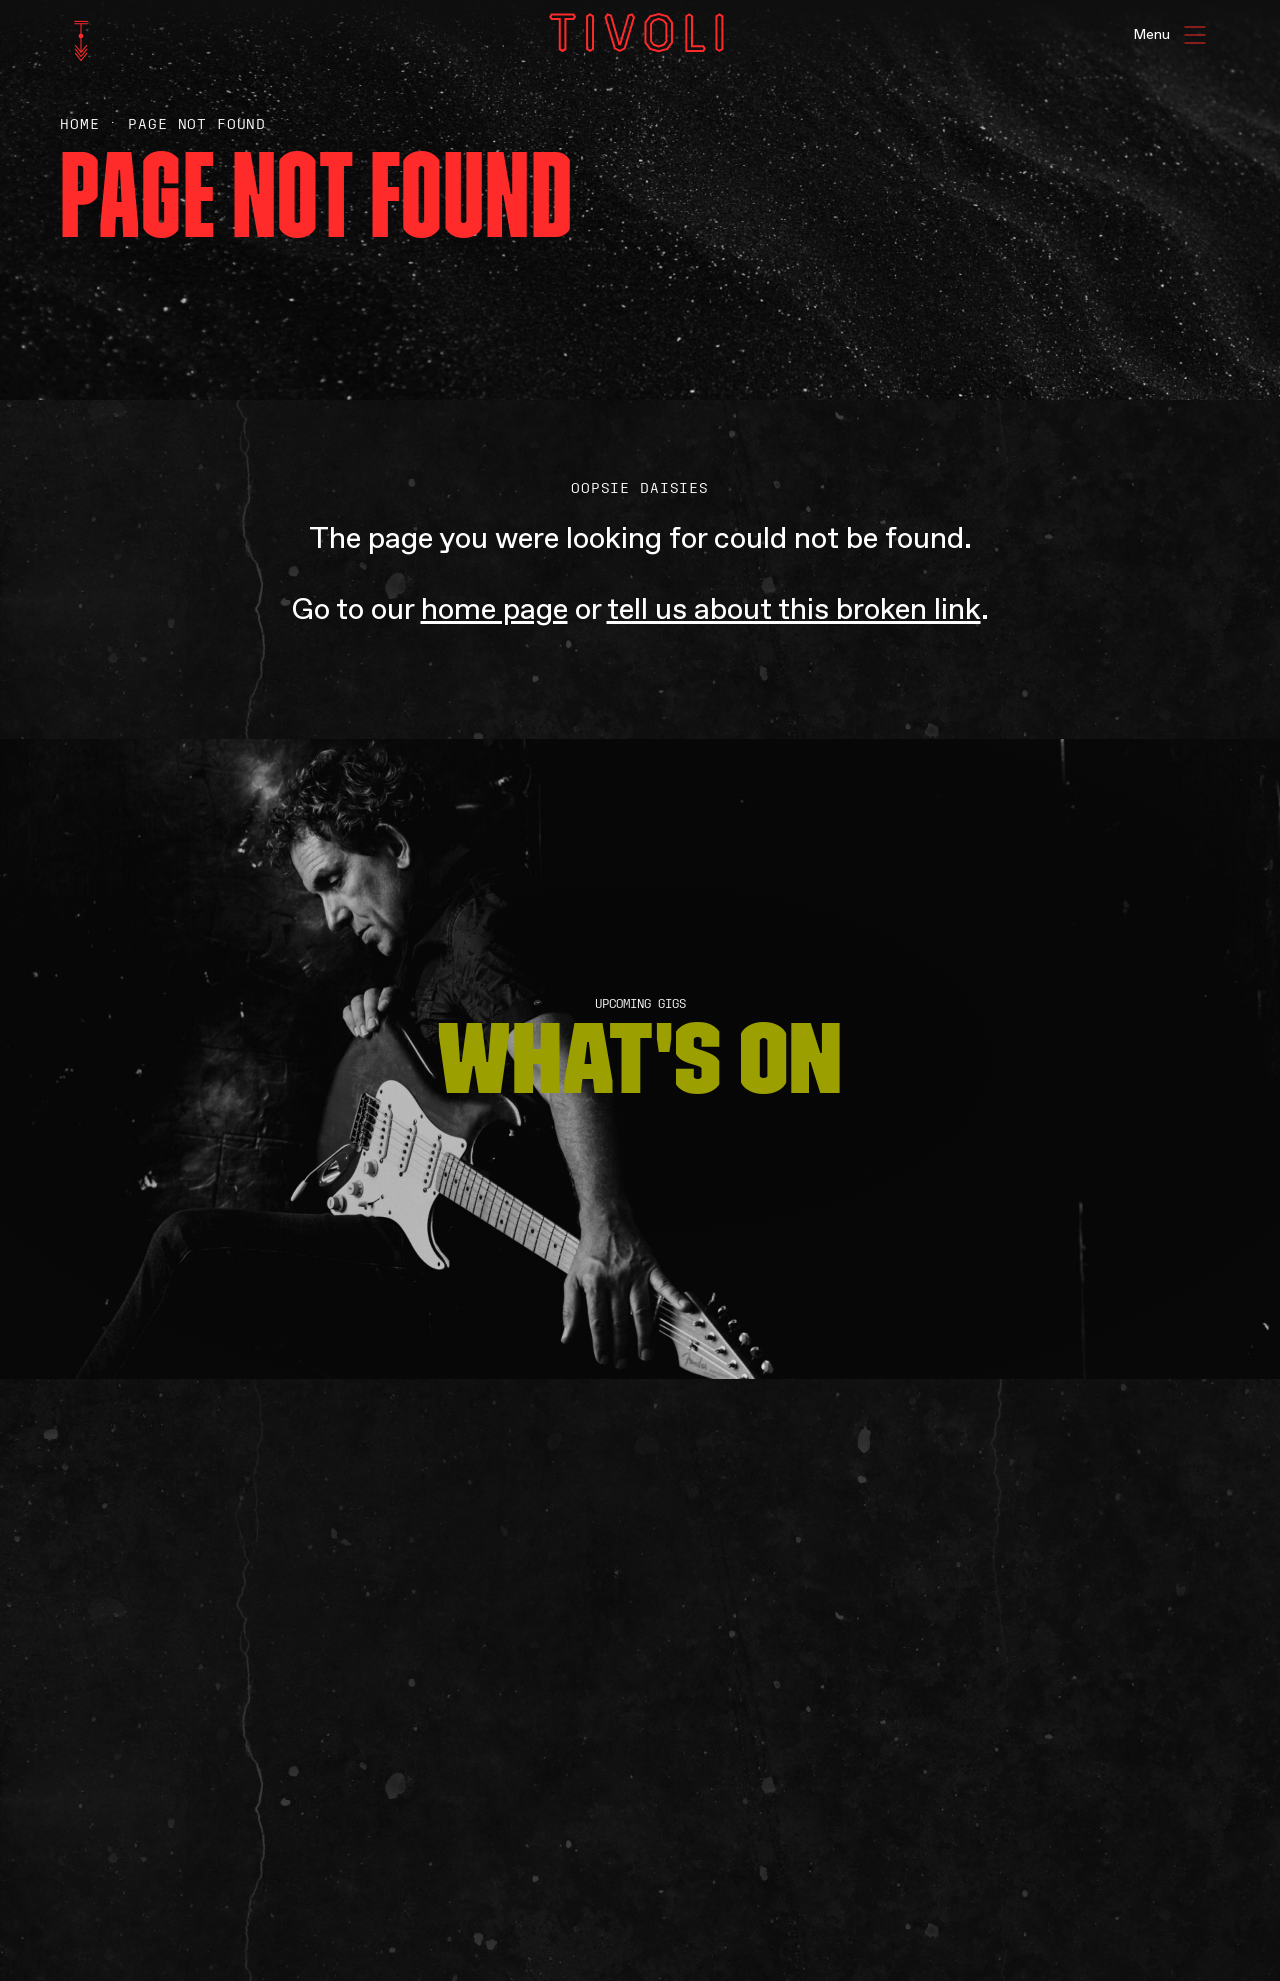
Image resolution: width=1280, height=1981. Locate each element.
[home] (81, 41)
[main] (640, 990)
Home (79, 124)
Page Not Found (197, 124)
